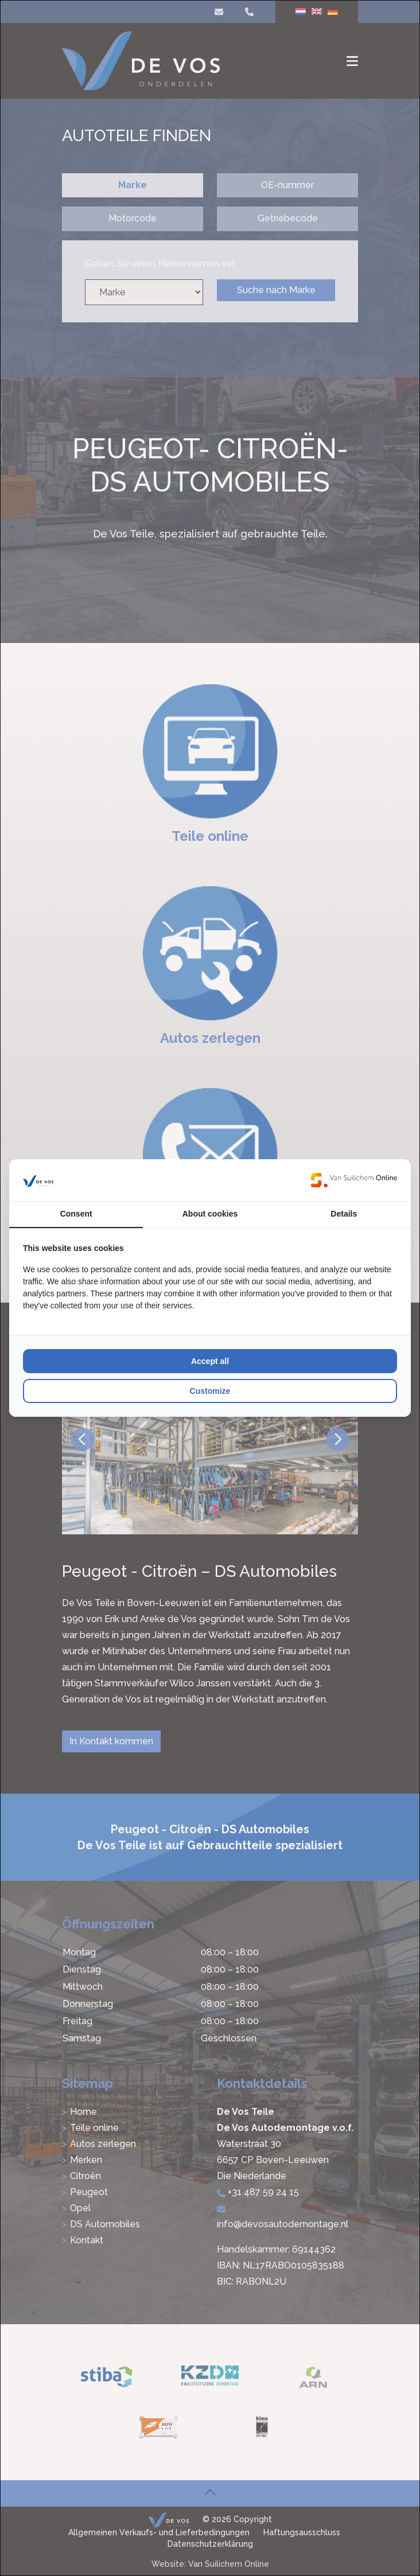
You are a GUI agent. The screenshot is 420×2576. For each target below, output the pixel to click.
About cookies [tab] (210, 1213)
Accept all (210, 1361)
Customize (210, 1391)
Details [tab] (343, 1213)
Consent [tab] (76, 1213)
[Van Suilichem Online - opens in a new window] (354, 1180)
